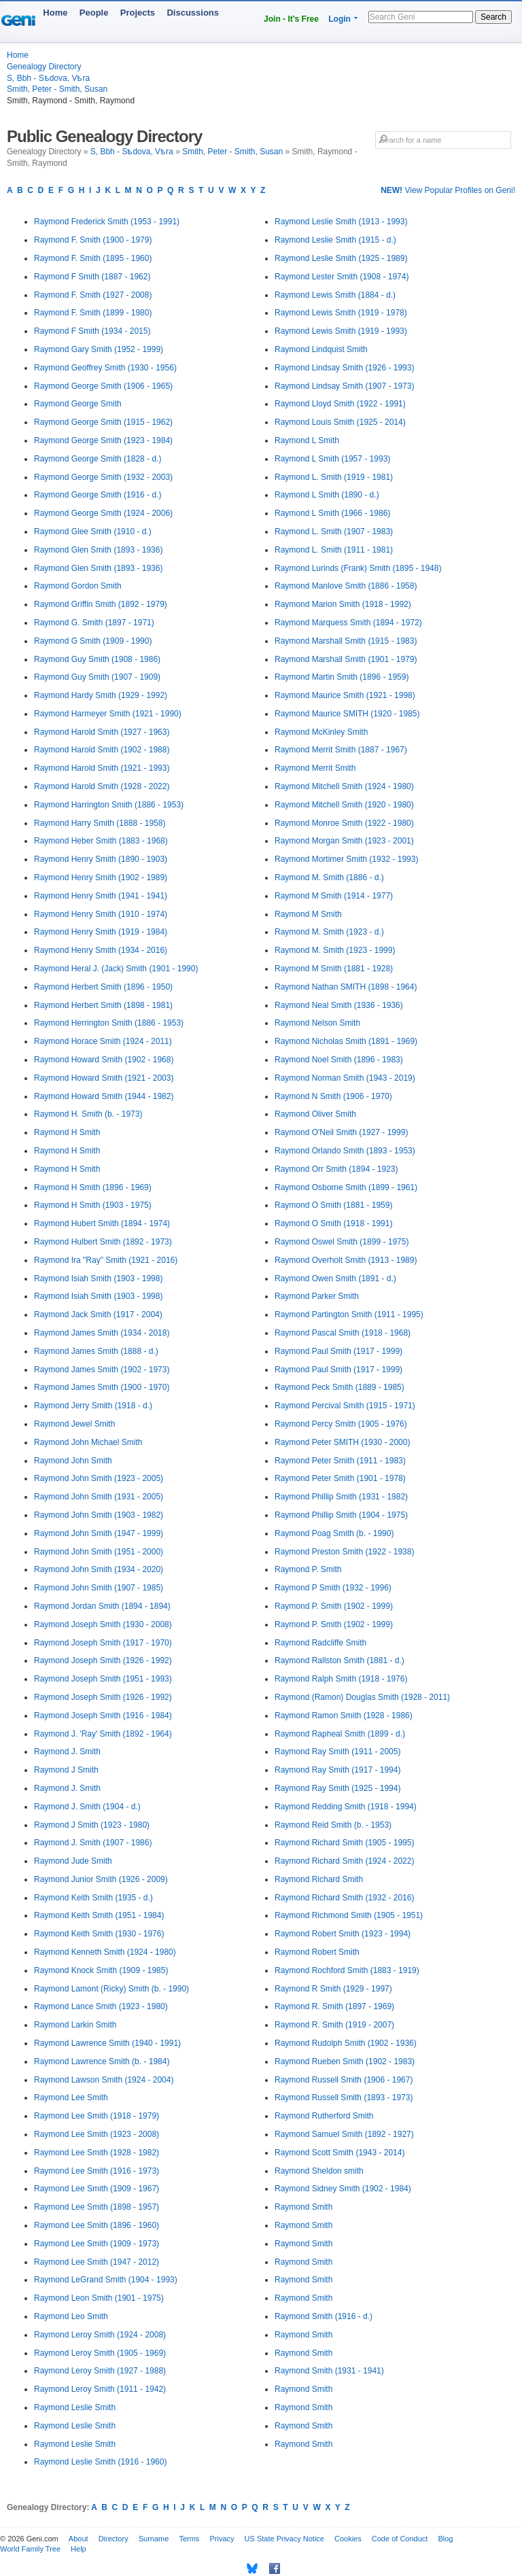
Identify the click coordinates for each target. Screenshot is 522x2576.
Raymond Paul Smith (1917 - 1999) (338, 1351)
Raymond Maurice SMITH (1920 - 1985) (347, 713)
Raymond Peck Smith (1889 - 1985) (339, 1387)
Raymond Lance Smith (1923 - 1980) (101, 2006)
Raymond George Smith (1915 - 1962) (103, 422)
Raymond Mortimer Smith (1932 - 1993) (346, 859)
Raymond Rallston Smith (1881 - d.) (339, 1660)
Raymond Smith (303, 2207)
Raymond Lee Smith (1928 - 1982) (96, 2152)
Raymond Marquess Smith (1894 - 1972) (348, 622)
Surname (154, 2539)
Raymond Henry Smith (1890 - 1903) (100, 859)
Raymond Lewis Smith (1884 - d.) (335, 295)
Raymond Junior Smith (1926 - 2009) (101, 1879)
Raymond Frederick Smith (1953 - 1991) (106, 221)
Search (493, 17)
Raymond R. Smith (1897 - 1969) (334, 2006)
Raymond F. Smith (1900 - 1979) (93, 240)
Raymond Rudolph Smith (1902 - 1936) (346, 2043)
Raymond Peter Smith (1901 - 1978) (340, 1478)
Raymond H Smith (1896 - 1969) (93, 1187)
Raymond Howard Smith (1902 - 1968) (103, 1059)
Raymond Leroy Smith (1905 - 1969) (100, 2353)
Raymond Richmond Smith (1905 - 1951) (349, 1915)
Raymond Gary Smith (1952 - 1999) (98, 349)
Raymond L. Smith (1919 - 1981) (334, 477)
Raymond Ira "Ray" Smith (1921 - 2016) (105, 1260)
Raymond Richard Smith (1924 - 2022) (344, 1861)
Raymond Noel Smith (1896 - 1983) (339, 1059)
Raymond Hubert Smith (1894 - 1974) (102, 1223)
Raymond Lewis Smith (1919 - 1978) (341, 312)
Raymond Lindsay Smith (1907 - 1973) (344, 386)
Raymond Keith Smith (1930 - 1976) (99, 1933)
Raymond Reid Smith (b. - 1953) (333, 1825)
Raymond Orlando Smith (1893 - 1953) (345, 1150)
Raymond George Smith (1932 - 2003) (103, 477)
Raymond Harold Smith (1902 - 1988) (101, 749)
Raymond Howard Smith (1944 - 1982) (103, 1096)
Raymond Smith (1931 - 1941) (329, 2370)
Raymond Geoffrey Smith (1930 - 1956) (105, 367)
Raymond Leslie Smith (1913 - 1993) (341, 221)
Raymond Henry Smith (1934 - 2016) (100, 950)
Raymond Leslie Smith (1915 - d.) (335, 240)
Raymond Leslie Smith (75, 2407)
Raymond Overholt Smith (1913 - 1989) (346, 1260)
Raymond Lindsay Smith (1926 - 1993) (344, 367)
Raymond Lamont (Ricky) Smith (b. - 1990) (111, 1989)
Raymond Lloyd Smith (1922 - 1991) (340, 403)
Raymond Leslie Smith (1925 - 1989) (341, 258)
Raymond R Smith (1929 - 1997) (333, 1989)
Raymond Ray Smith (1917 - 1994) (337, 1770)
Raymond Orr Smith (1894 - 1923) (336, 1169)
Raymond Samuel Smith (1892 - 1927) (344, 2134)
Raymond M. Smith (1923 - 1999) (335, 950)
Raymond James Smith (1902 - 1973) (101, 1369)
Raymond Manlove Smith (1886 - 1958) (346, 586)
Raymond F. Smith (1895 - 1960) (93, 258)
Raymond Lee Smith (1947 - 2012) (96, 2262)
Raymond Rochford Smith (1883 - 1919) (347, 1970)
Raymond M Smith (308, 914)
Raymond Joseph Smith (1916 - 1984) (103, 1715)
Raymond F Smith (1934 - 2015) (92, 331)
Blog (445, 2539)
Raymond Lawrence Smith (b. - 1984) (101, 2061)
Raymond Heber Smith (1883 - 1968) (101, 841)
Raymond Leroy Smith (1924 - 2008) (100, 2334)
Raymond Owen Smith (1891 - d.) (335, 1278)
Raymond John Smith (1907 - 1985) (98, 1587)
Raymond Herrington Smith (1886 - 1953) (109, 1023)
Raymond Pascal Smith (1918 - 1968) (343, 1333)
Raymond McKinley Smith (321, 732)
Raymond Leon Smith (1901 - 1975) (99, 2298)
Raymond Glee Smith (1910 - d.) (93, 531)
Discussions (193, 12)
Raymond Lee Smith (71, 2097)
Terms (189, 2539)
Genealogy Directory (44, 66)
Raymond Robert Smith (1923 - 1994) (343, 1933)
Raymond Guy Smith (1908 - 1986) (97, 659)
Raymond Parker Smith (317, 1296)
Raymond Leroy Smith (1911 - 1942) (100, 2389)
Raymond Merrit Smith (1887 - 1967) (341, 749)
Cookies (348, 2539)
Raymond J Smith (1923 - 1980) (92, 1825)
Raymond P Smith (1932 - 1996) (333, 1587)
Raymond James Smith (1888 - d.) (96, 1351)
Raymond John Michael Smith (88, 1442)
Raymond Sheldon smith (319, 2171)
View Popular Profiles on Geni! (448, 190)
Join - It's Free (291, 19)
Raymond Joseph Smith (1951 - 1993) (103, 1679)
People (94, 12)
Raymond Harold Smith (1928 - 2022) (101, 786)
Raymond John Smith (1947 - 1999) (98, 1533)
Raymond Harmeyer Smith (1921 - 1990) (107, 713)
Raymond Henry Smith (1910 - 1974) (100, 914)
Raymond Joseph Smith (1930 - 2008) (103, 1624)
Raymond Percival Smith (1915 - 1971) (345, 1405)
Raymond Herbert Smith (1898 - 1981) (103, 1005)
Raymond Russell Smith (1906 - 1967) (344, 2080)
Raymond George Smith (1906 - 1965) (103, 386)
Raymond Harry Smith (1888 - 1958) (99, 823)
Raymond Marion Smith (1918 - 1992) (343, 604)
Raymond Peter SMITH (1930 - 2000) (342, 1442)
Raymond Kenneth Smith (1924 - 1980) (105, 1952)
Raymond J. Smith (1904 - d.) (87, 1806)
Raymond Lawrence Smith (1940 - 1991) (107, 2043)
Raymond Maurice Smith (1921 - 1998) (345, 695)
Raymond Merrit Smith (315, 768)
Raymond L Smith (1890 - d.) (327, 495)
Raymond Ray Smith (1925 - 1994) (337, 1788)
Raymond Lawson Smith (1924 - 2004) (103, 2080)
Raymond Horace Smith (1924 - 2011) (103, 1041)
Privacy (221, 2539)
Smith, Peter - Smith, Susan (57, 89)
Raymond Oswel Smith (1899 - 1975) (341, 1242)
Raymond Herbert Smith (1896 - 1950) (103, 987)
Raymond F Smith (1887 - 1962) (92, 276)
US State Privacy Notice (284, 2539)
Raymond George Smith (78, 403)
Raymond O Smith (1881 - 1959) (333, 1205)
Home (55, 12)
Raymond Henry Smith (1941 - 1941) (100, 896)
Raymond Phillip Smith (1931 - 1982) (341, 1496)
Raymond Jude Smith (73, 1861)
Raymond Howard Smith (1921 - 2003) (103, 1078)
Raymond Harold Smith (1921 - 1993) (101, 768)
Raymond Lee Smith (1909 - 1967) (96, 2188)
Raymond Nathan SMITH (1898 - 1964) (346, 987)
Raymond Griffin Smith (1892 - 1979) (100, 604)
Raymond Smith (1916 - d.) (323, 2316)
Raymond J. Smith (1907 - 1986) (93, 1842)
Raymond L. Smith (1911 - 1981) (334, 550)
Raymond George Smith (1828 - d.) (97, 459)
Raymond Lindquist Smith (321, 349)
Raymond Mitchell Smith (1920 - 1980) (344, 805)
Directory (113, 2539)
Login (339, 19)
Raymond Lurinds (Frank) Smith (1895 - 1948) (358, 568)
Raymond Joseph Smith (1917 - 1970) (103, 1643)
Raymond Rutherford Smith (324, 2116)
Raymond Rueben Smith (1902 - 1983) (345, 2061)
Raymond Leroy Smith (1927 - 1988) (100, 2370)
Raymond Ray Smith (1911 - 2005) (337, 1751)
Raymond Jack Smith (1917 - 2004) (98, 1314)
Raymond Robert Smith (317, 1952)
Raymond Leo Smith (71, 2316)
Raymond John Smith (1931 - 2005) (98, 1496)
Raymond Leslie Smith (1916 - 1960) (100, 2462)
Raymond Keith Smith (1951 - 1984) (99, 1915)
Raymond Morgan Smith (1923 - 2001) (344, 841)
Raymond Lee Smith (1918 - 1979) (96, 2116)
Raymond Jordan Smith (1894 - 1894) (102, 1606)
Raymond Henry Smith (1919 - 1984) (100, 932)
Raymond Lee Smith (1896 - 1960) (96, 2225)
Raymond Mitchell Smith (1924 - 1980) (344, 786)
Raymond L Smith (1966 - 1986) (332, 513)
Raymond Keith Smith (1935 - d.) (93, 1897)
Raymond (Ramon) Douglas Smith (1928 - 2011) (362, 1697)
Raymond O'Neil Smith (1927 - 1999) (341, 1132)
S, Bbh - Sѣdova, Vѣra (48, 78)
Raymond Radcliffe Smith (320, 1643)
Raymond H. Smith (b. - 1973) (88, 1114)
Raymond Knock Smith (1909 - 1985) (101, 1970)
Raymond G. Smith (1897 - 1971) (94, 622)
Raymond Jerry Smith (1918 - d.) (93, 1405)
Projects (137, 12)
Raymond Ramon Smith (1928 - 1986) (344, 1715)
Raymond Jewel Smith (74, 1424)
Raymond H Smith (67, 1132)
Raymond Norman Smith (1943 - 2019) (345, 1078)
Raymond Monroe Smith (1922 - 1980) (344, 823)
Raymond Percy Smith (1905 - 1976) (341, 1424)
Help (78, 2549)
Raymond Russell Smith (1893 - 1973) (344, 2097)
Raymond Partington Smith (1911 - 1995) (349, 1314)
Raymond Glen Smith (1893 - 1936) (98, 550)
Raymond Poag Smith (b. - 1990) (334, 1533)
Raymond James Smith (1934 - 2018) (101, 1333)
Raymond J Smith (66, 1770)
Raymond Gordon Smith (78, 586)
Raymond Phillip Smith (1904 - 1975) (341, 1515)
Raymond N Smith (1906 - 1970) (333, 1096)
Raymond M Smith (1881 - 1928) (334, 968)
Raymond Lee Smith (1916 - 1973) (96, 2171)
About (78, 2539)
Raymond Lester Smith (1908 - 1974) (341, 276)
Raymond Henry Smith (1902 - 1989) (100, 877)
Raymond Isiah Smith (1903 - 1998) (98, 1278)
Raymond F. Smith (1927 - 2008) (93, 295)
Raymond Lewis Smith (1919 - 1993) (341, 331)
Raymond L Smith (307, 440)
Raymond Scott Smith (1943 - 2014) (339, 2152)
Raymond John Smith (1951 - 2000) (98, 1551)
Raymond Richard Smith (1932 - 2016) (344, 1897)
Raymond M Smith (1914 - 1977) (334, 896)
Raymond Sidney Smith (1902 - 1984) (343, 2188)
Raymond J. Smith (67, 1751)
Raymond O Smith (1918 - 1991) (333, 1223)
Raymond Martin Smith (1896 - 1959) (341, 677)
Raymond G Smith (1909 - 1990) (93, 641)
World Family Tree (30, 2549)
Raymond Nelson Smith (317, 1023)
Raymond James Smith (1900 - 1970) (101, 1387)
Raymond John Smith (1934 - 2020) (98, 1569)
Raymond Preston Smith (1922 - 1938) (344, 1551)
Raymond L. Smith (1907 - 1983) (334, 531)
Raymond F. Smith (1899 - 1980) (93, 312)
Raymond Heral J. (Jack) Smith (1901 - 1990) (116, 968)
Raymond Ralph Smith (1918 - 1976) (341, 1679)
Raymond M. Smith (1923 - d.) (329, 932)
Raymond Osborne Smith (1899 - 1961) (346, 1187)
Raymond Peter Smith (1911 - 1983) (340, 1460)
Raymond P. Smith (308, 1569)
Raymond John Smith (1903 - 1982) (98, 1515)
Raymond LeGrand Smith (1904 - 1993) (105, 2279)
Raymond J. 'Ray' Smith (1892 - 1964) (103, 1734)
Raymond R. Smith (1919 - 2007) (334, 2025)
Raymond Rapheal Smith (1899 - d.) (340, 1734)
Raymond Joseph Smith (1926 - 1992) (103, 1660)
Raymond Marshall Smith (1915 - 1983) (346, 641)
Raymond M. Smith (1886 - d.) (329, 877)
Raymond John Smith (73, 1460)
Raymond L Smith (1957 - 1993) (332, 459)
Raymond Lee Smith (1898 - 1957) (96, 2207)
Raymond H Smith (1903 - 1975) (93, 1205)
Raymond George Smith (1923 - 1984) (103, 440)
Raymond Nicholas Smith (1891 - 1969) (346, 1041)
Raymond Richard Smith (319, 1879)
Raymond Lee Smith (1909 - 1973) (96, 2243)
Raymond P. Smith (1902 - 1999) (334, 1606)
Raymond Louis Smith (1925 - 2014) (340, 422)
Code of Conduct (400, 2539)
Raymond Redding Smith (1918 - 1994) (346, 1806)
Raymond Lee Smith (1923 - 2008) (96, 2134)
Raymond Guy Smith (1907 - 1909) (97, 677)
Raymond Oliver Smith (315, 1114)
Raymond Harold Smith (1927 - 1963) (101, 732)
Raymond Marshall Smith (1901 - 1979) (346, 659)
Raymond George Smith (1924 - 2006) (103, 513)
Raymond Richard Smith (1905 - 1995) (344, 1842)
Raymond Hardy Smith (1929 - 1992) (100, 695)
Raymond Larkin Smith (75, 2025)
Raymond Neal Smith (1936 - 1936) (339, 1005)
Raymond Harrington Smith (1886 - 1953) (109, 805)
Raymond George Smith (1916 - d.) (97, 495)
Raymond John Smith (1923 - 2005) (98, 1478)
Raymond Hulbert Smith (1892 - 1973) (103, 1242)
